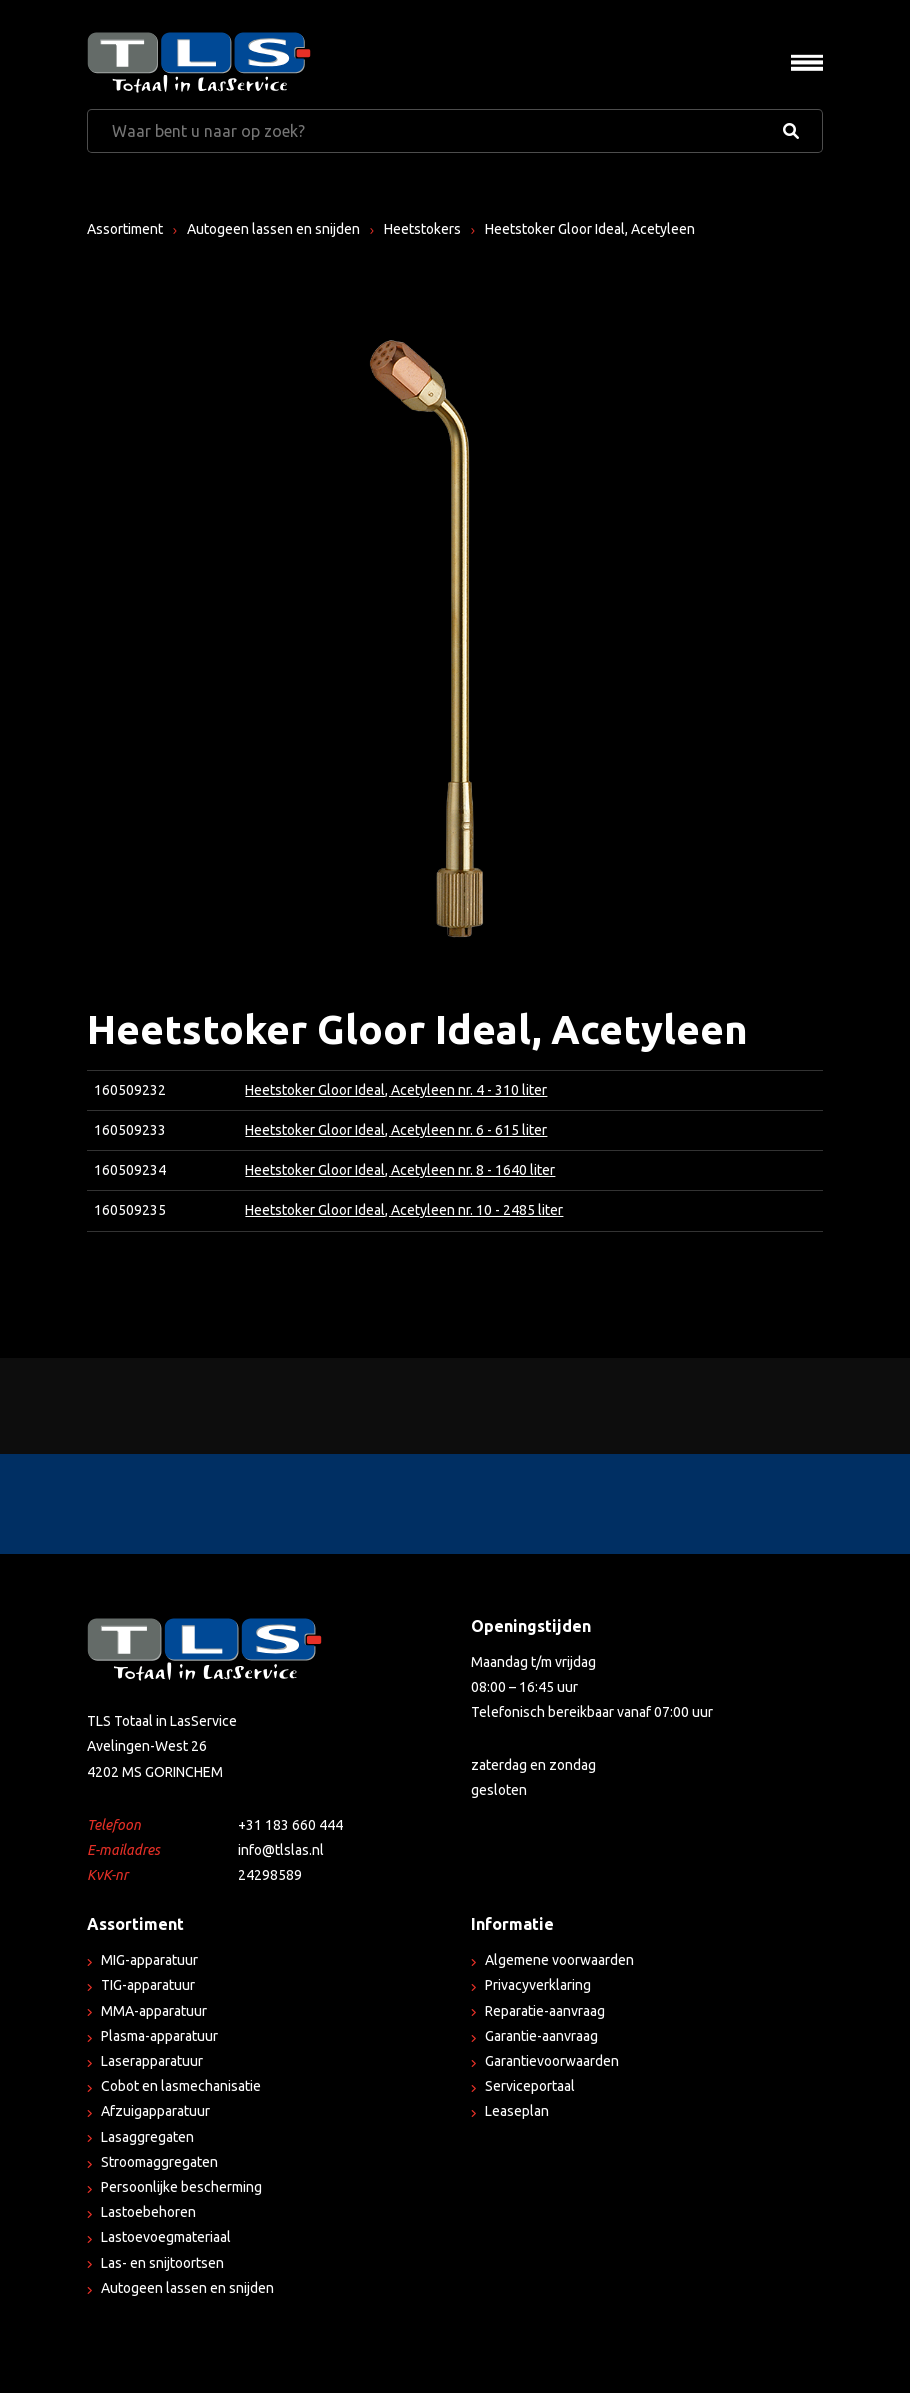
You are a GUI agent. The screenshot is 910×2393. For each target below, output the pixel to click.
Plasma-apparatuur (159, 2036)
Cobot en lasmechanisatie (181, 2086)
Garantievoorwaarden (552, 2061)
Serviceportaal (530, 2086)
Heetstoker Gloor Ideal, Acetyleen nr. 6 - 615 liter (396, 1130)
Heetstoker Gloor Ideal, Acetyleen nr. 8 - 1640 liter (400, 1170)
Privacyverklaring (538, 1985)
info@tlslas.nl (281, 1850)
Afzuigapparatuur (155, 2111)
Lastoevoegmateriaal (166, 2237)
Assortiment (125, 229)
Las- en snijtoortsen (162, 2263)
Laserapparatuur (152, 2061)
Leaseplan (517, 2111)
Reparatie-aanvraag (545, 2011)
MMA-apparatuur (154, 2011)
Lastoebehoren (148, 2212)
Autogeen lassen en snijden (273, 229)
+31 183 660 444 (290, 1825)
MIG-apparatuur (149, 1960)
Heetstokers (422, 229)
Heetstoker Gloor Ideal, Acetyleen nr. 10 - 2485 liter (404, 1210)
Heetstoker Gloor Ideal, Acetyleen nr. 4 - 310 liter (396, 1090)
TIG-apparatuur (148, 1985)
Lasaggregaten (147, 2137)
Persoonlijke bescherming (181, 2187)
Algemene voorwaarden (559, 1960)
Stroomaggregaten (159, 2162)
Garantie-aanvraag (541, 2036)
